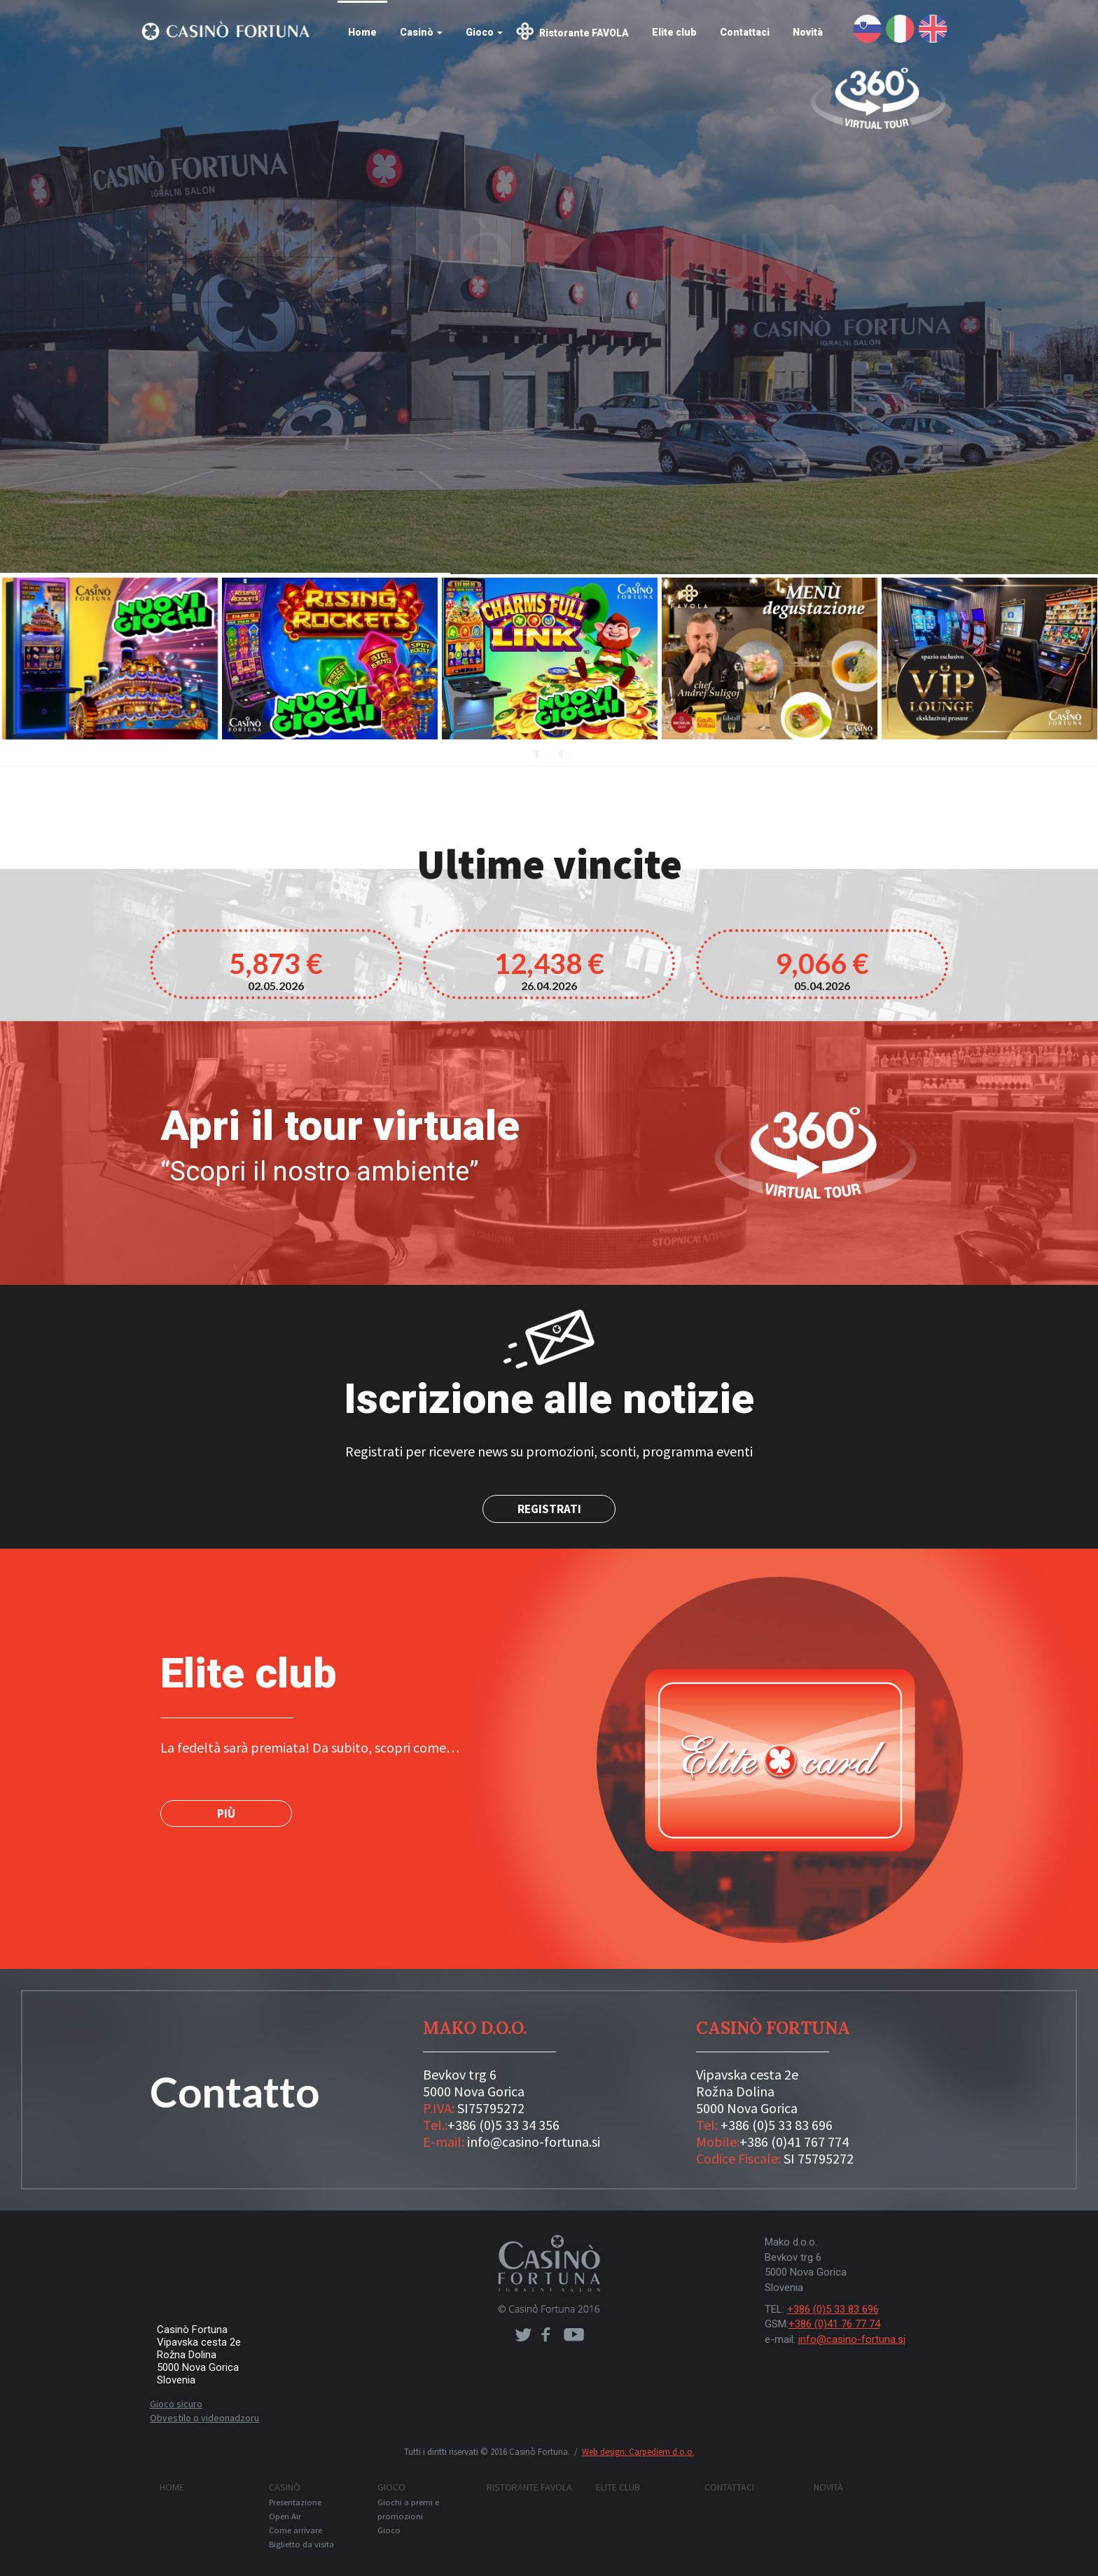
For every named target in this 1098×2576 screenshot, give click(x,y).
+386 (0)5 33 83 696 (777, 2124)
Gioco (484, 32)
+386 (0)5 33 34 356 (503, 2124)
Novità (808, 32)
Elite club (674, 32)
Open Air (285, 2516)
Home (362, 32)
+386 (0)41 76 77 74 (834, 2324)
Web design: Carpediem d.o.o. (638, 2452)
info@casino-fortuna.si (533, 2141)
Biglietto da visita (301, 2544)
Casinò (421, 32)
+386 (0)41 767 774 (794, 2141)
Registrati (549, 1509)
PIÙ (226, 1813)
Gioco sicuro (176, 2403)
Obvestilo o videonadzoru (204, 2417)
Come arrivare (295, 2530)
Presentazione (295, 2502)
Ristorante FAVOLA (584, 33)
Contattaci (745, 32)
